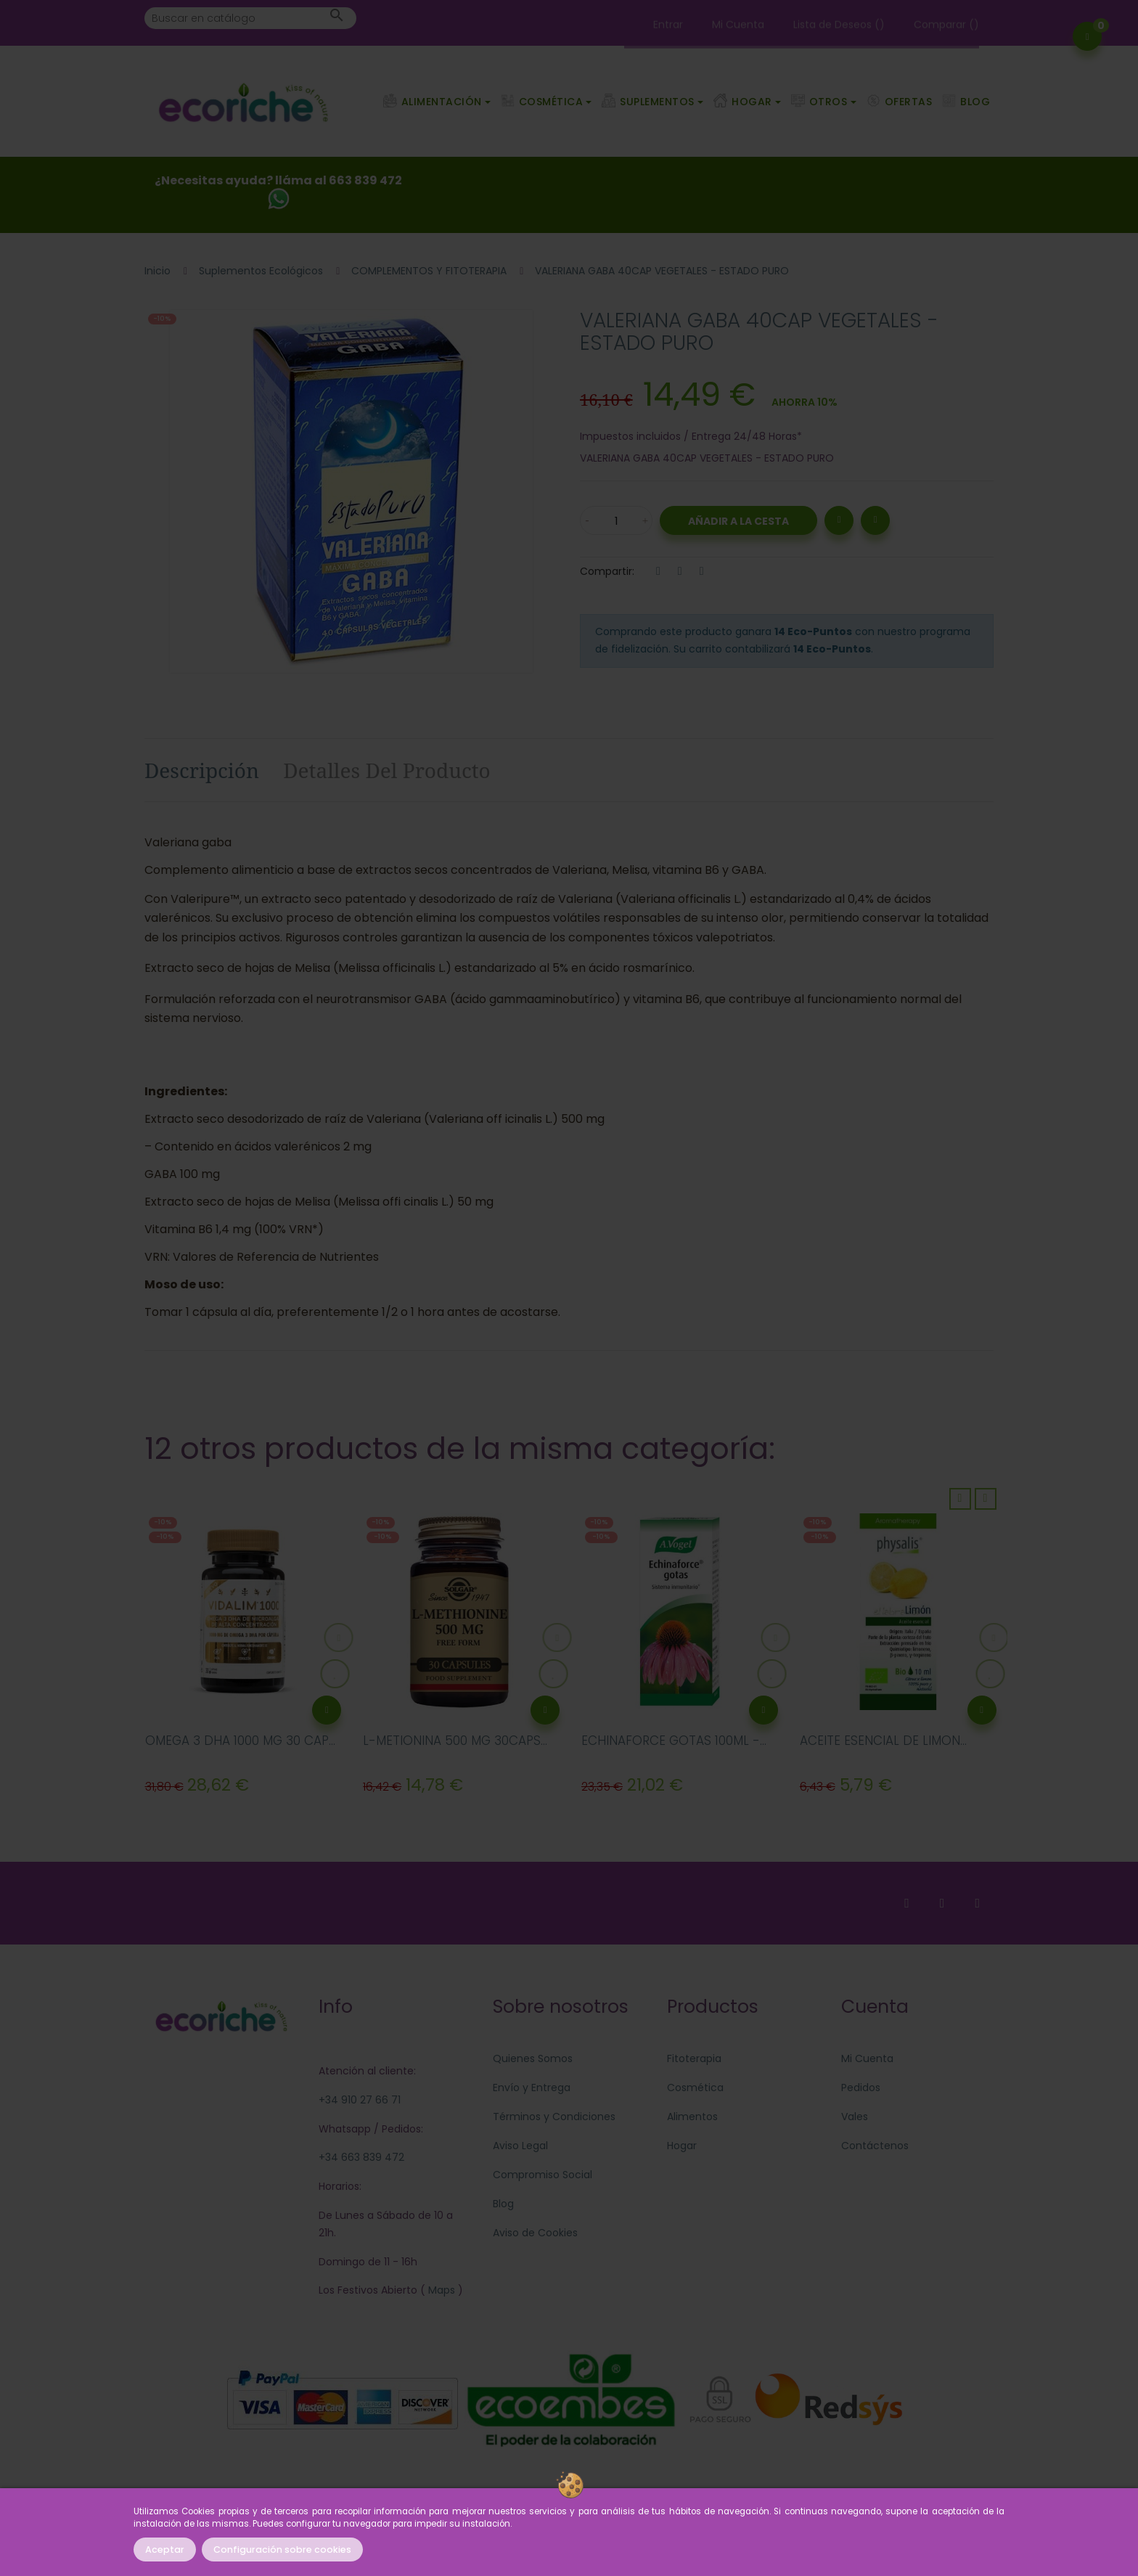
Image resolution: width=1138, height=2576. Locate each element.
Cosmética (695, 2087)
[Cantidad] (616, 520)
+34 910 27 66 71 (360, 2100)
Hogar (682, 2145)
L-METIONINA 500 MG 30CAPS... (455, 1740)
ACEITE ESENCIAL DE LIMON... (883, 1740)
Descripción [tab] (201, 770)
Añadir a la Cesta (738, 521)
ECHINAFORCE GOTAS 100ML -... (673, 1740)
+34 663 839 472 (361, 2157)
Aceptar (164, 2549)
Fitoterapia (694, 2058)
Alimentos (692, 2116)
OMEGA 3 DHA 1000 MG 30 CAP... (240, 1740)
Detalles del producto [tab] (387, 770)
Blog (503, 2203)
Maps (440, 2290)
